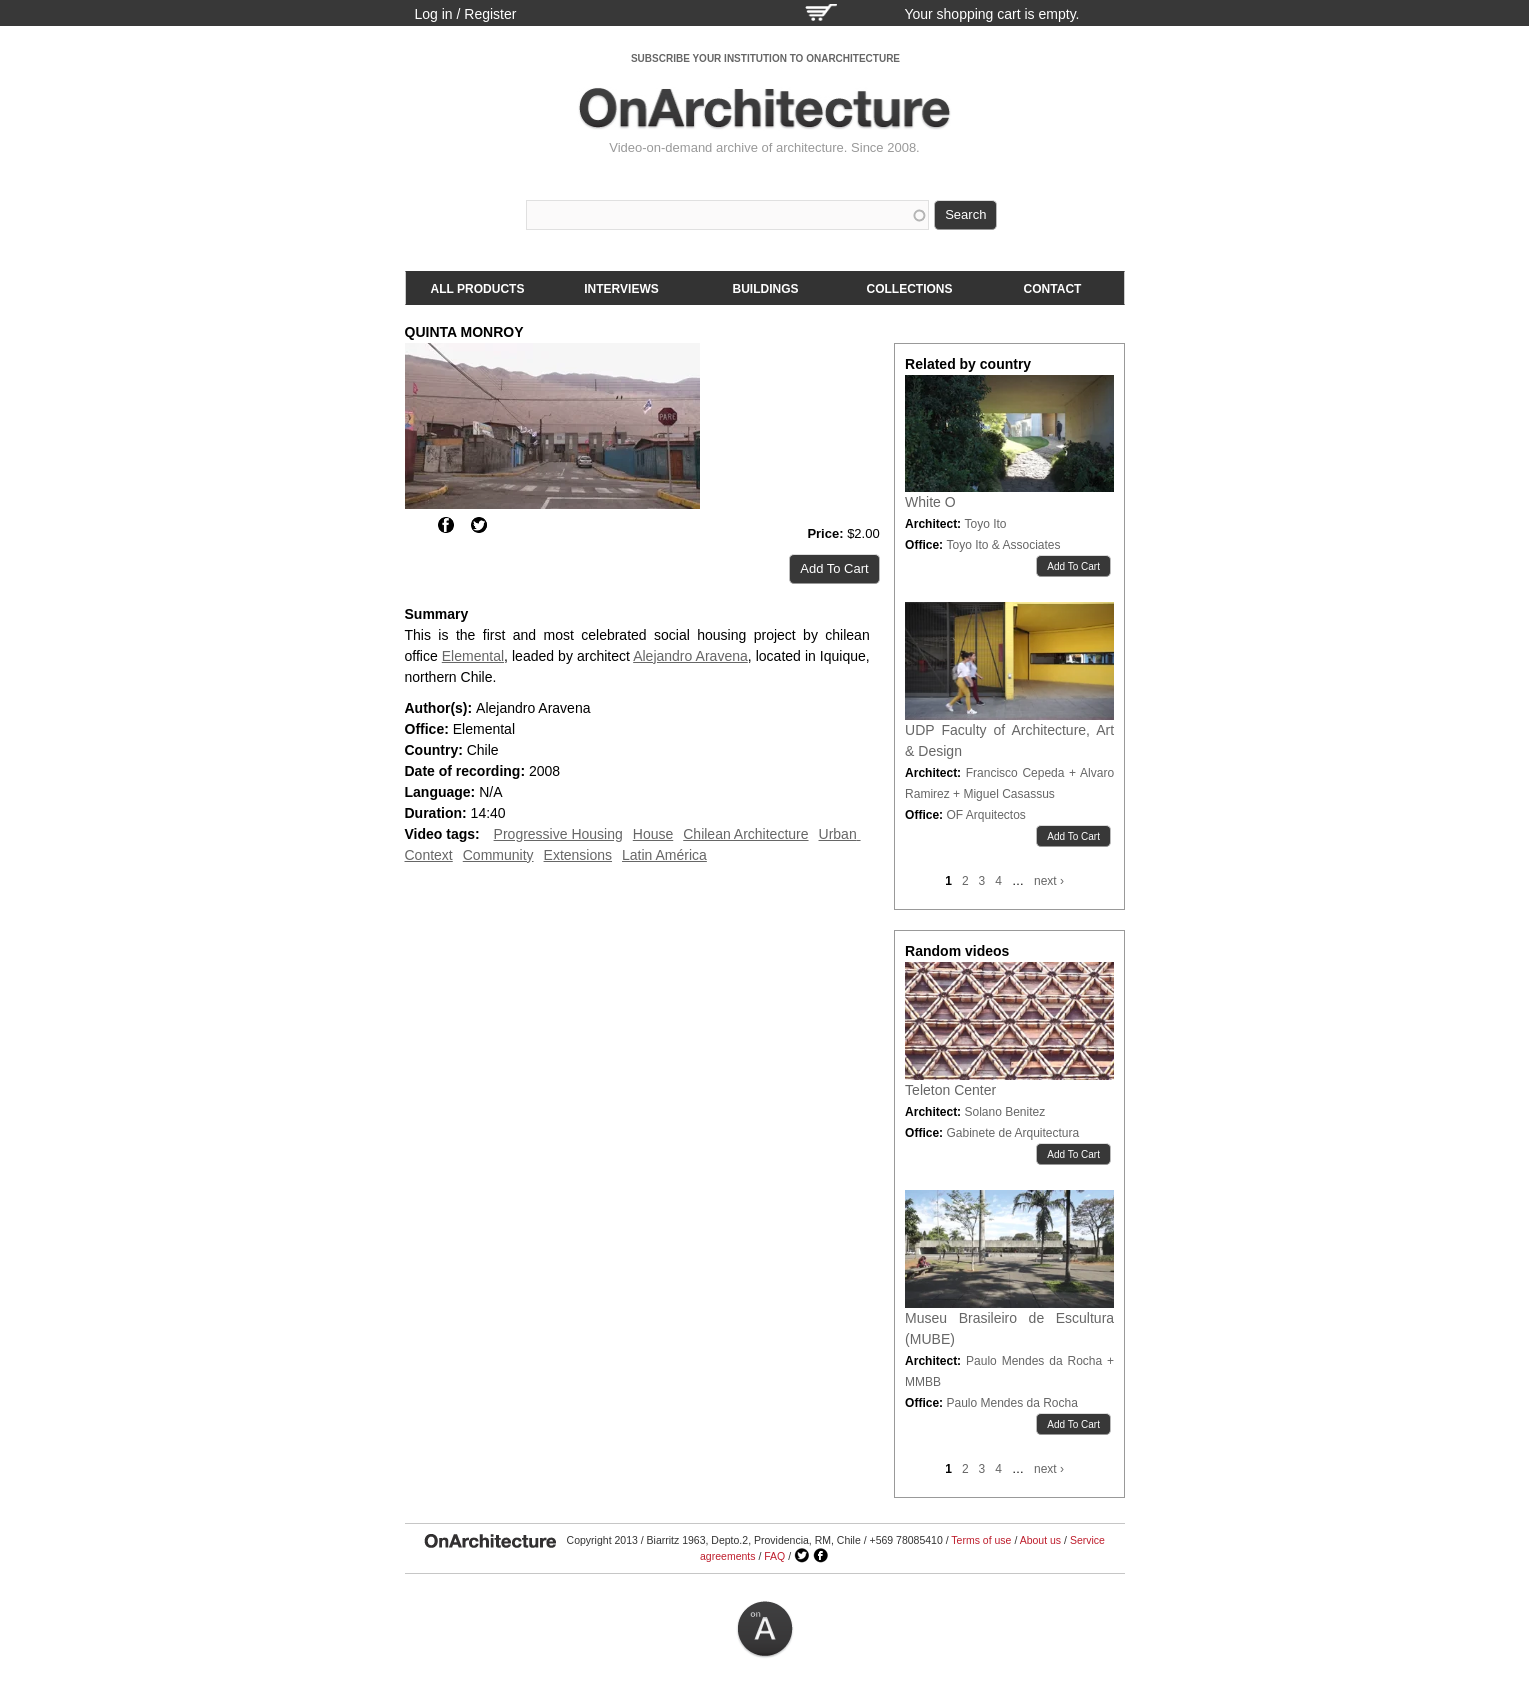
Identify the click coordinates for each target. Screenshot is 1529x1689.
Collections (910, 289)
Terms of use (981, 1540)
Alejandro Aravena (690, 656)
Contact (1053, 289)
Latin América (664, 855)
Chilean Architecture (745, 834)
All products (478, 289)
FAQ (774, 1556)
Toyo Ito (985, 524)
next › (1049, 881)
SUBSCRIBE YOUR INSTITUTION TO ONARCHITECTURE (765, 58)
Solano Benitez (1004, 1112)
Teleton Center (950, 1090)
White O (930, 502)
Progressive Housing (558, 834)
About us (1040, 1540)
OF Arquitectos (985, 815)
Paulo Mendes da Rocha (1011, 1403)
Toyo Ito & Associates (1003, 545)
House (653, 834)
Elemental (473, 656)
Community (498, 855)
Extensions (578, 855)
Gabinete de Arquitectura (1012, 1133)
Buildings (766, 289)
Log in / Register (466, 14)
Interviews (621, 289)
